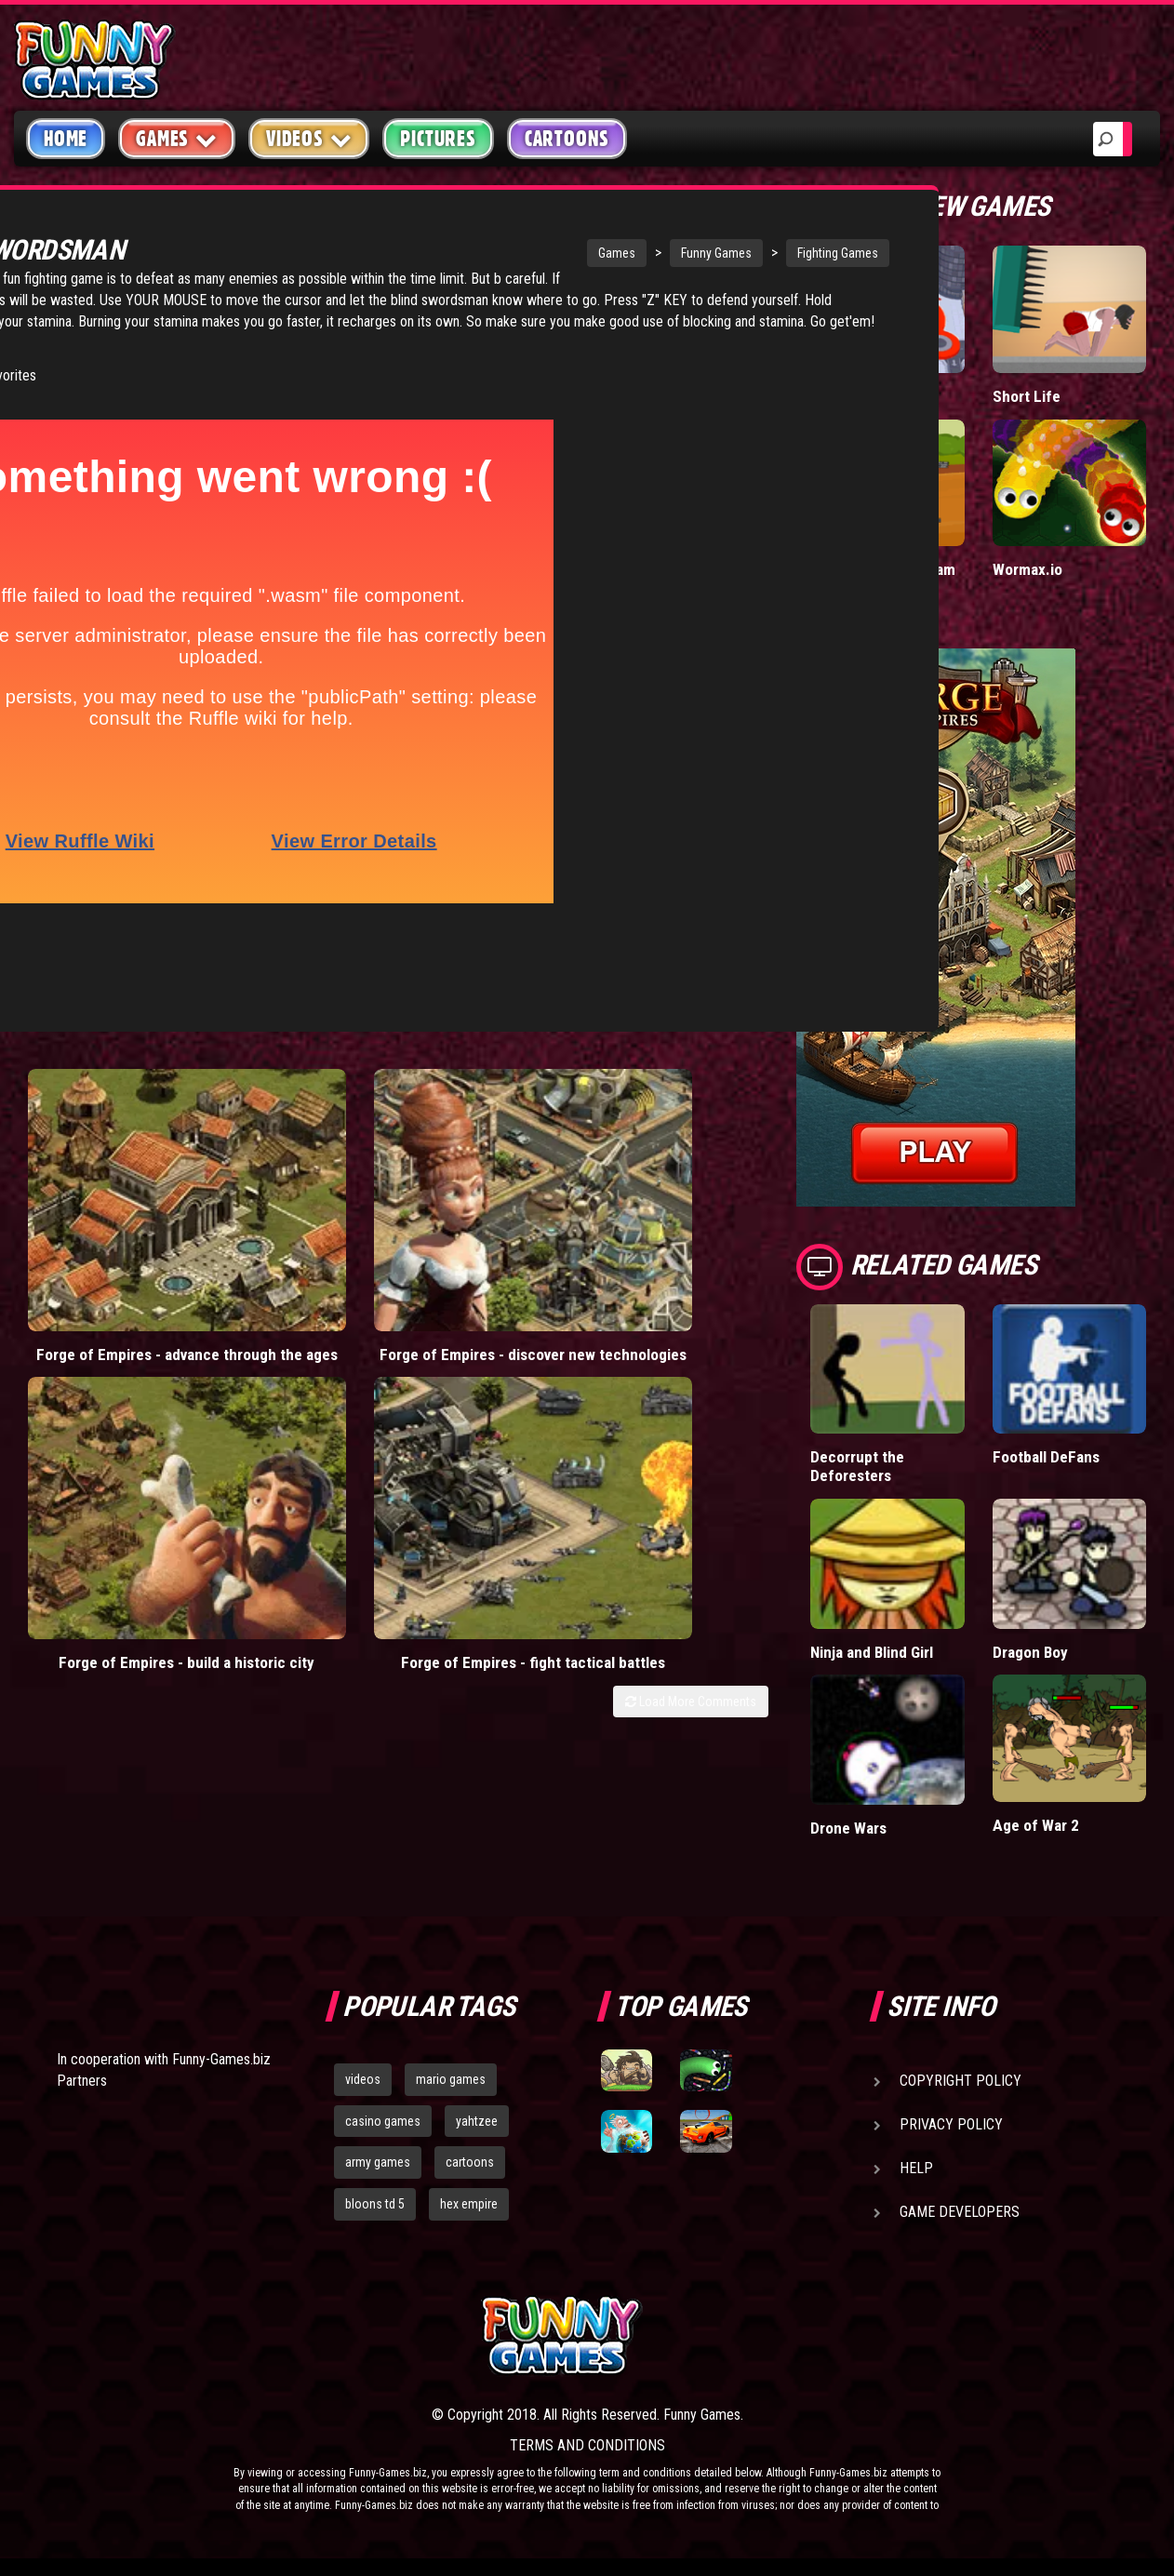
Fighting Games (667, 253)
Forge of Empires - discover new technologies (297, 1203)
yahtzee (477, 2120)
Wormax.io (1027, 569)
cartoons (470, 2162)
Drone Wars (849, 1826)
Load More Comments (690, 1242)
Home (65, 139)
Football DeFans (1046, 1456)
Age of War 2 (1035, 1825)
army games (377, 2162)
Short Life (1026, 396)
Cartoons (567, 139)
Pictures (437, 139)
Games (446, 253)
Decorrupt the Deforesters (857, 1466)
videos (362, 2078)
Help (916, 2167)
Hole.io (833, 396)
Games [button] (177, 138)
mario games (451, 2078)
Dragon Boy (1031, 1651)
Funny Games (546, 253)
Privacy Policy (951, 2123)
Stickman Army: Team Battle (882, 578)
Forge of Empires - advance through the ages (108, 1203)
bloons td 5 (375, 2203)
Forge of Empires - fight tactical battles (674, 1194)
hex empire (469, 2203)
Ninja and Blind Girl (872, 1651)
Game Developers (960, 2211)
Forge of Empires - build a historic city (486, 1194)
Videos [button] (309, 138)
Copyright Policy (960, 2080)
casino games (382, 2120)
